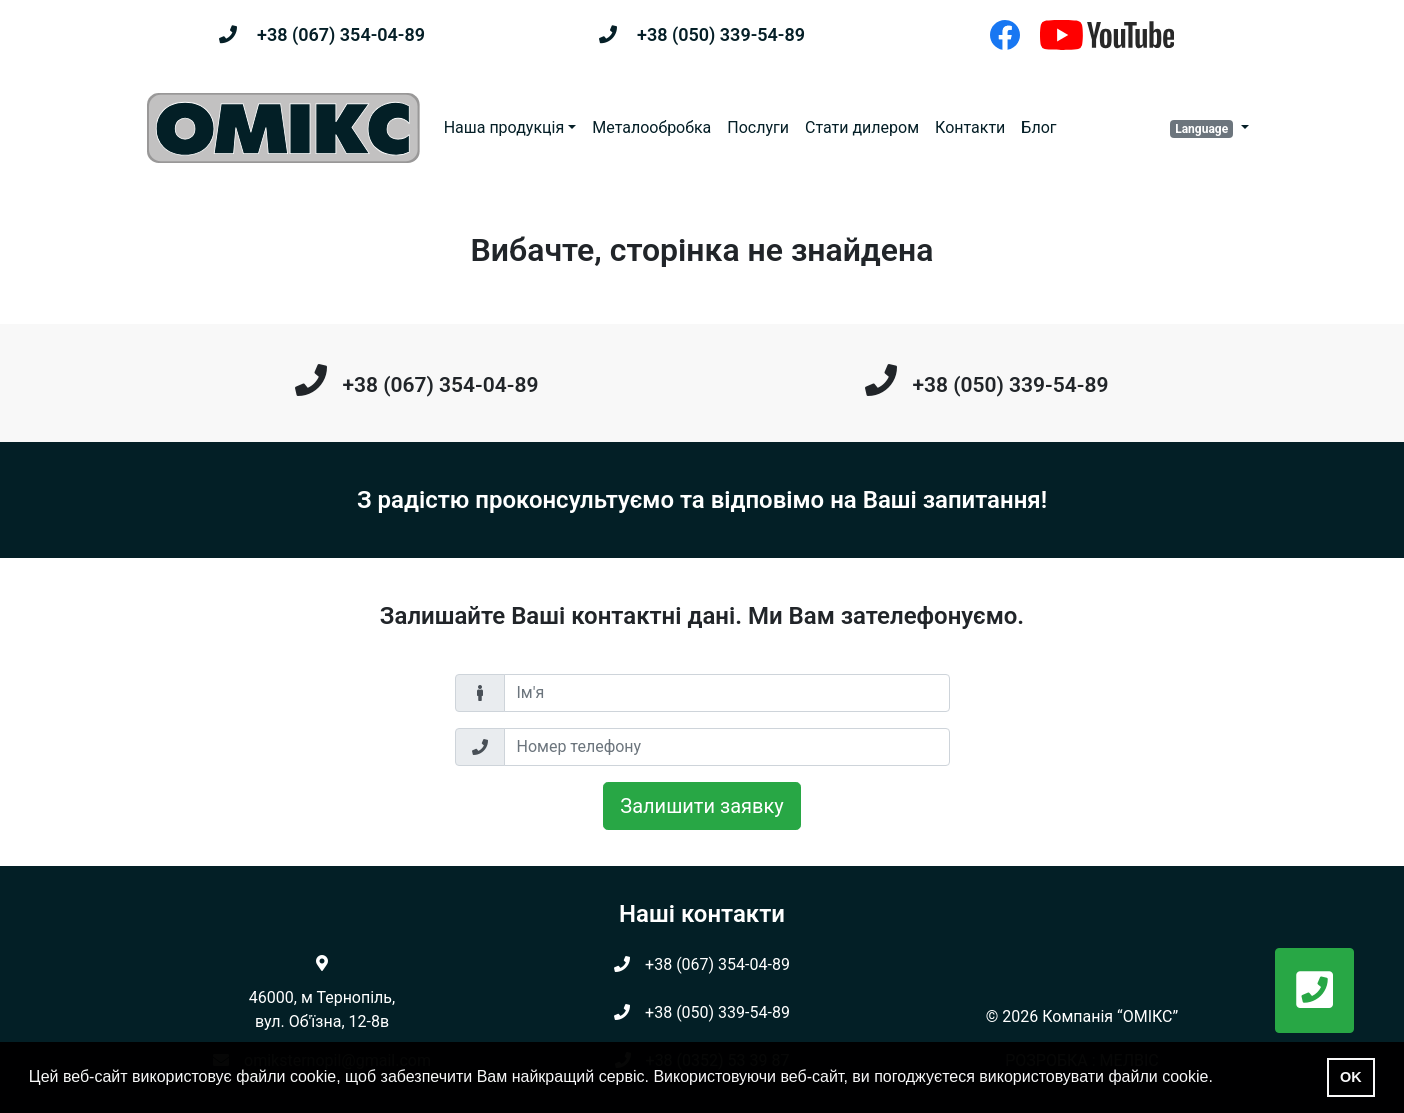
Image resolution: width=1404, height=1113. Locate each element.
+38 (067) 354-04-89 (341, 34)
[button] (1209, 128)
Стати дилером (862, 127)
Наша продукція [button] (504, 127)
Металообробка (651, 127)
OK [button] (1351, 1077)
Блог (1038, 127)
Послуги (758, 127)
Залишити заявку (701, 806)
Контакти (970, 127)
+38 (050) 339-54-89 (721, 34)
